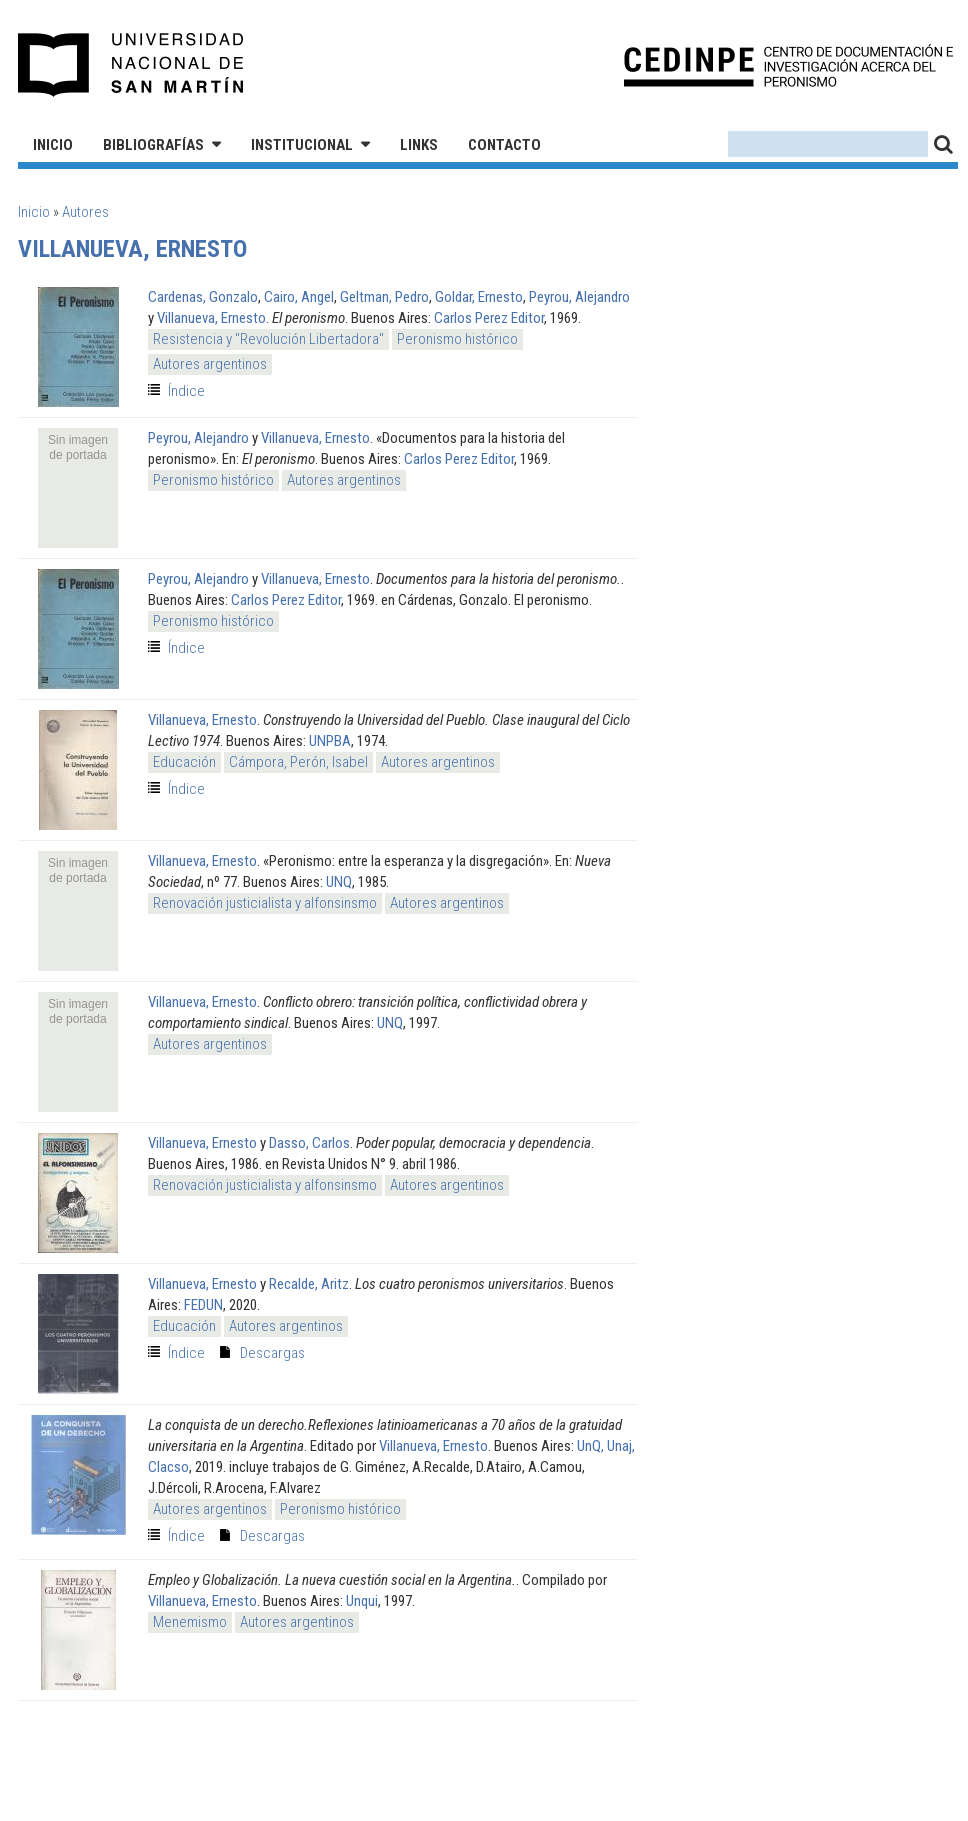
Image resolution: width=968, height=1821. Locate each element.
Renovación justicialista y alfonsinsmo (265, 903)
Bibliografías (153, 145)
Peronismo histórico (457, 339)
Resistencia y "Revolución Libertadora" (268, 339)
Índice (186, 391)
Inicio (53, 145)
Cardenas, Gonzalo (203, 297)
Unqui (362, 1601)
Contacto (504, 145)
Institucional (302, 145)
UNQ (339, 882)
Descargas (272, 1353)
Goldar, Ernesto (479, 297)
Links (419, 145)
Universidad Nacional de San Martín (131, 65)
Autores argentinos (210, 364)
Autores (85, 212)
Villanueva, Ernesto (211, 318)
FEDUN (203, 1305)
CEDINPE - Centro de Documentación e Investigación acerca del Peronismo (788, 65)
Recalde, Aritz (309, 1284)
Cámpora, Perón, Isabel (298, 762)
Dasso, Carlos (309, 1143)
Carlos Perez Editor (489, 318)
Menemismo (190, 1622)
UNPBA (330, 741)
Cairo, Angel (299, 297)
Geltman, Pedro (384, 297)
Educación (184, 762)
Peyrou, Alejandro (579, 297)
